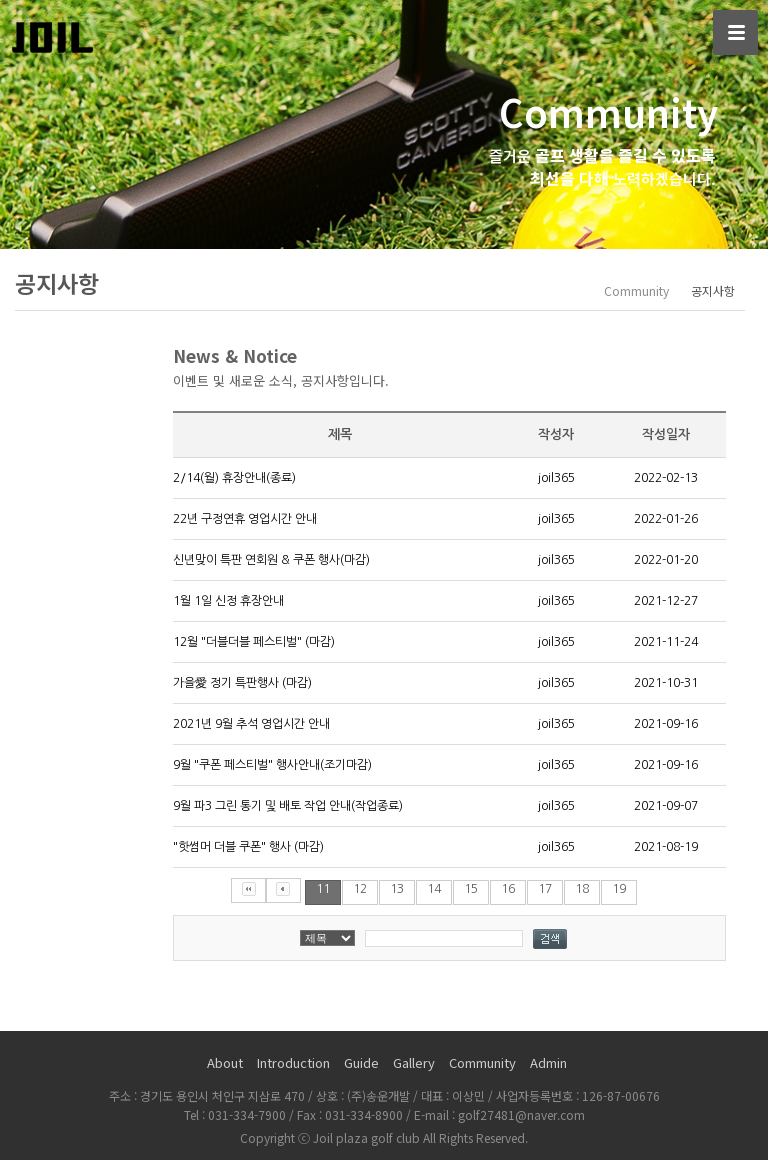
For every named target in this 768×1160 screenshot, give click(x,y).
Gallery (414, 1062)
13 (397, 889)
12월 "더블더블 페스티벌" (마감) (254, 642)
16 (508, 889)
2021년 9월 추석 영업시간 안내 (251, 724)
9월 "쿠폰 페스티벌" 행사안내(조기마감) (272, 765)
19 (619, 889)
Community (482, 1062)
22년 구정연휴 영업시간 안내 (245, 519)
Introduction (293, 1062)
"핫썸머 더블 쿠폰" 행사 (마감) (248, 847)
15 (471, 889)
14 (434, 889)
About (225, 1062)
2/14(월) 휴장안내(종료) (234, 478)
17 (545, 889)
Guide (361, 1062)
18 (582, 889)
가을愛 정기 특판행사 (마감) (242, 683)
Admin (548, 1062)
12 (360, 889)
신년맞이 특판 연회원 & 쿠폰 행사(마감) (271, 560)
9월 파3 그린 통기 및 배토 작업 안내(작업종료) (288, 806)
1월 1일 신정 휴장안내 (228, 601)
